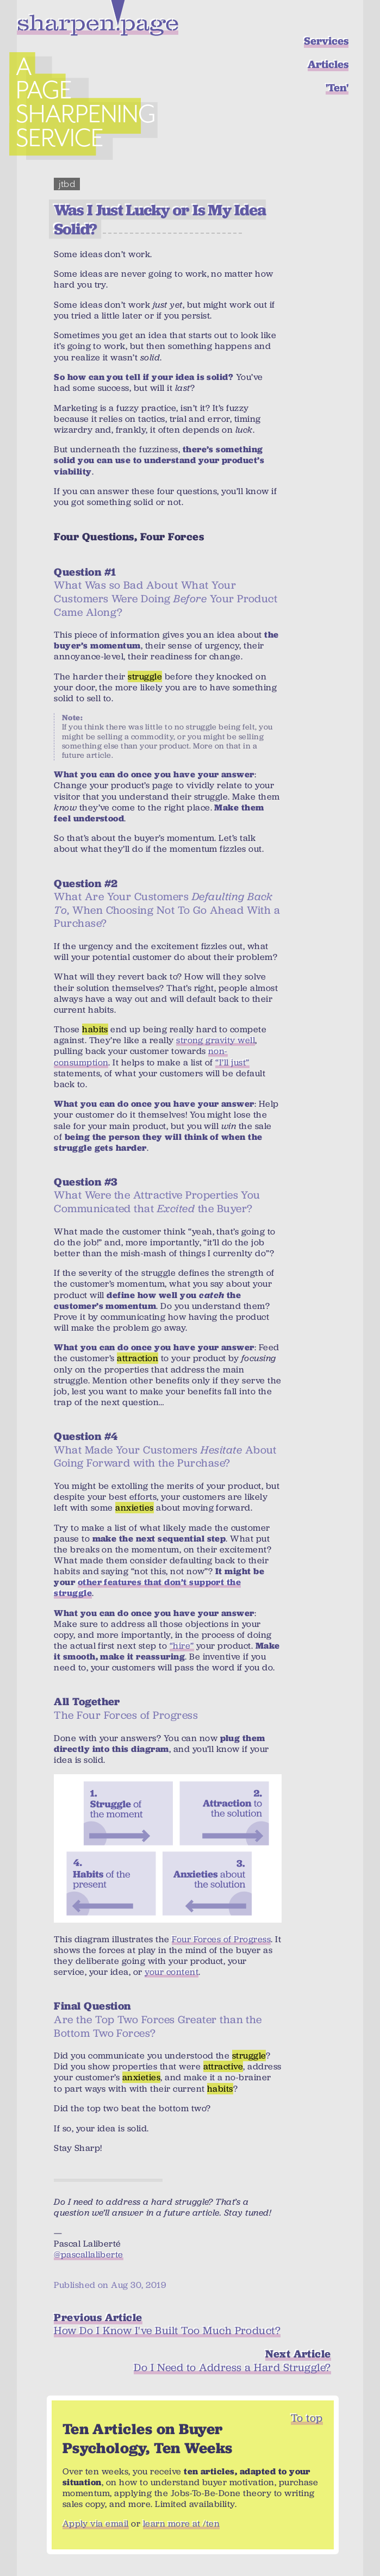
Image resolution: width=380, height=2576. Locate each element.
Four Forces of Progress (221, 1939)
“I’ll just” (232, 1062)
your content (171, 1972)
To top (307, 2418)
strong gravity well (215, 1040)
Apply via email (96, 2523)
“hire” (182, 1645)
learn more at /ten (181, 2523)
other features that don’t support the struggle (147, 1587)
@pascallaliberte (88, 2254)
